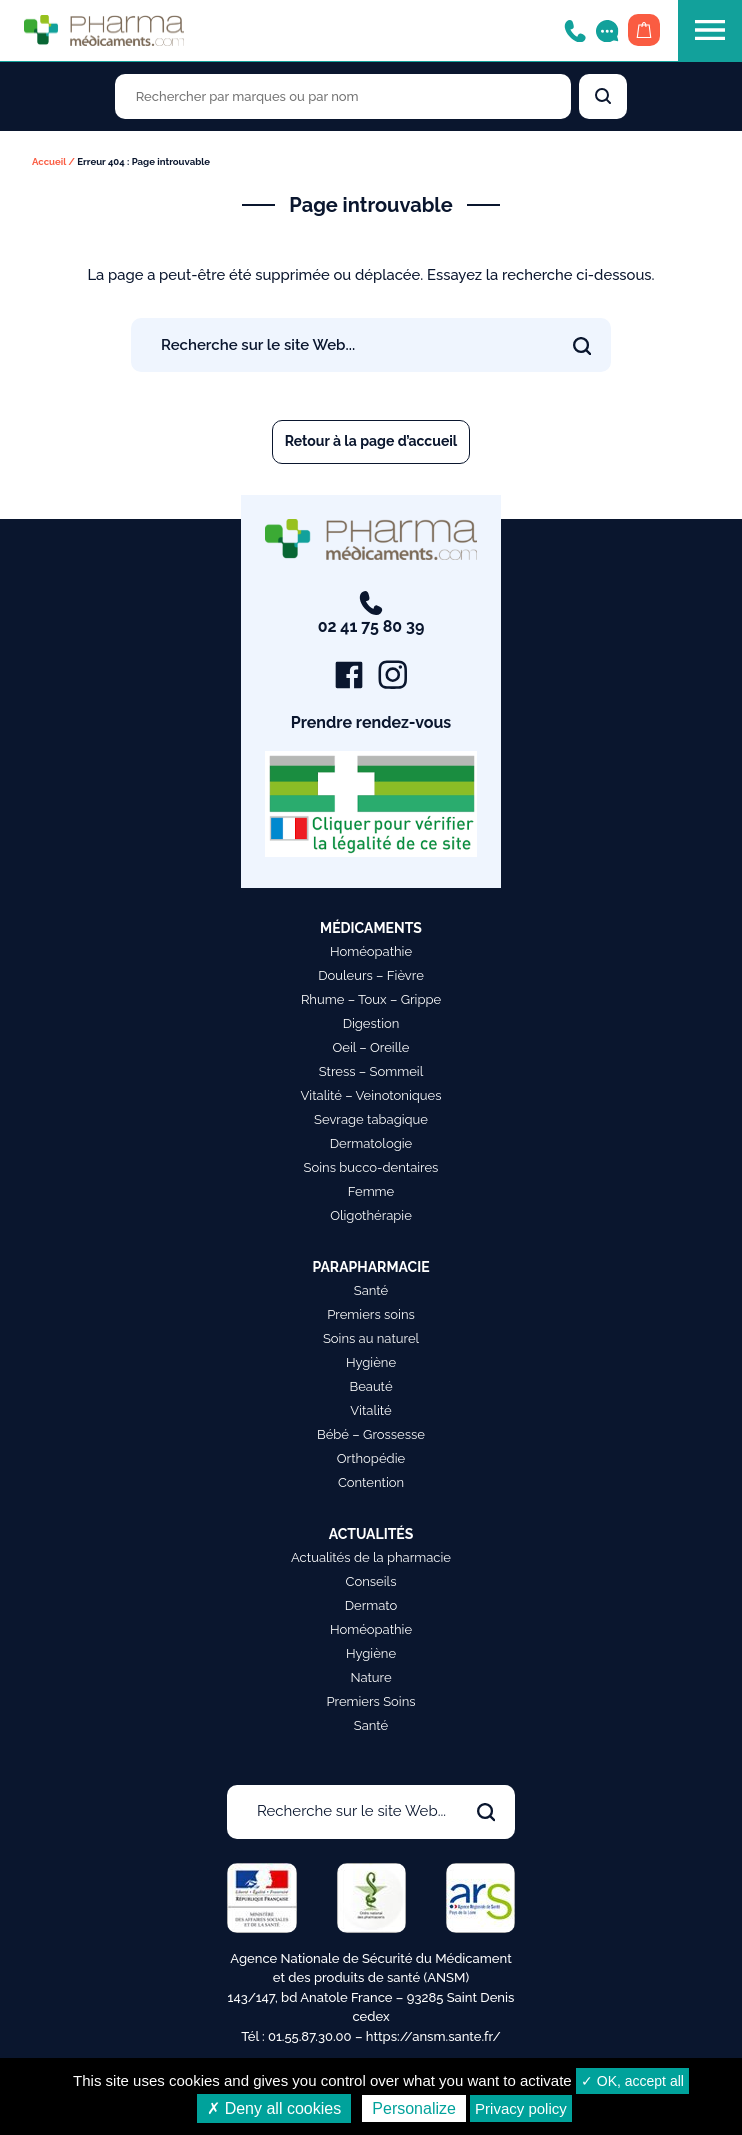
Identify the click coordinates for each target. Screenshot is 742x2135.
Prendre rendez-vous (371, 722)
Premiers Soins (370, 1701)
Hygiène (371, 1362)
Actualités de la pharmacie (371, 1557)
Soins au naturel (371, 1338)
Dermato (371, 1605)
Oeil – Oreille (371, 1047)
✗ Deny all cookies (274, 2108)
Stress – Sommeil (371, 1071)
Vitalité (370, 1410)
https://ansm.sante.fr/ (433, 2036)
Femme (371, 1191)
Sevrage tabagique (371, 1119)
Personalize (414, 2108)
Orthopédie (371, 1458)
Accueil (49, 161)
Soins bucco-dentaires (371, 1167)
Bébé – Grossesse (371, 1434)
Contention (371, 1482)
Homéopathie (371, 951)
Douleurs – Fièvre (371, 975)
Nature (370, 1677)
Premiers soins (371, 1314)
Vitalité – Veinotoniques (371, 1095)
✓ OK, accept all (632, 2081)
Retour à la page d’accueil (371, 441)
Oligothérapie (371, 1215)
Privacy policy (521, 2108)
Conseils (371, 1581)
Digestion (371, 1023)
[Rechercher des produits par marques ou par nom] (343, 96)
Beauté (370, 1386)
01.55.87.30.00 (310, 2036)
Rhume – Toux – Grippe (371, 999)
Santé (371, 1290)
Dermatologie (371, 1143)
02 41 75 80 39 (371, 613)
